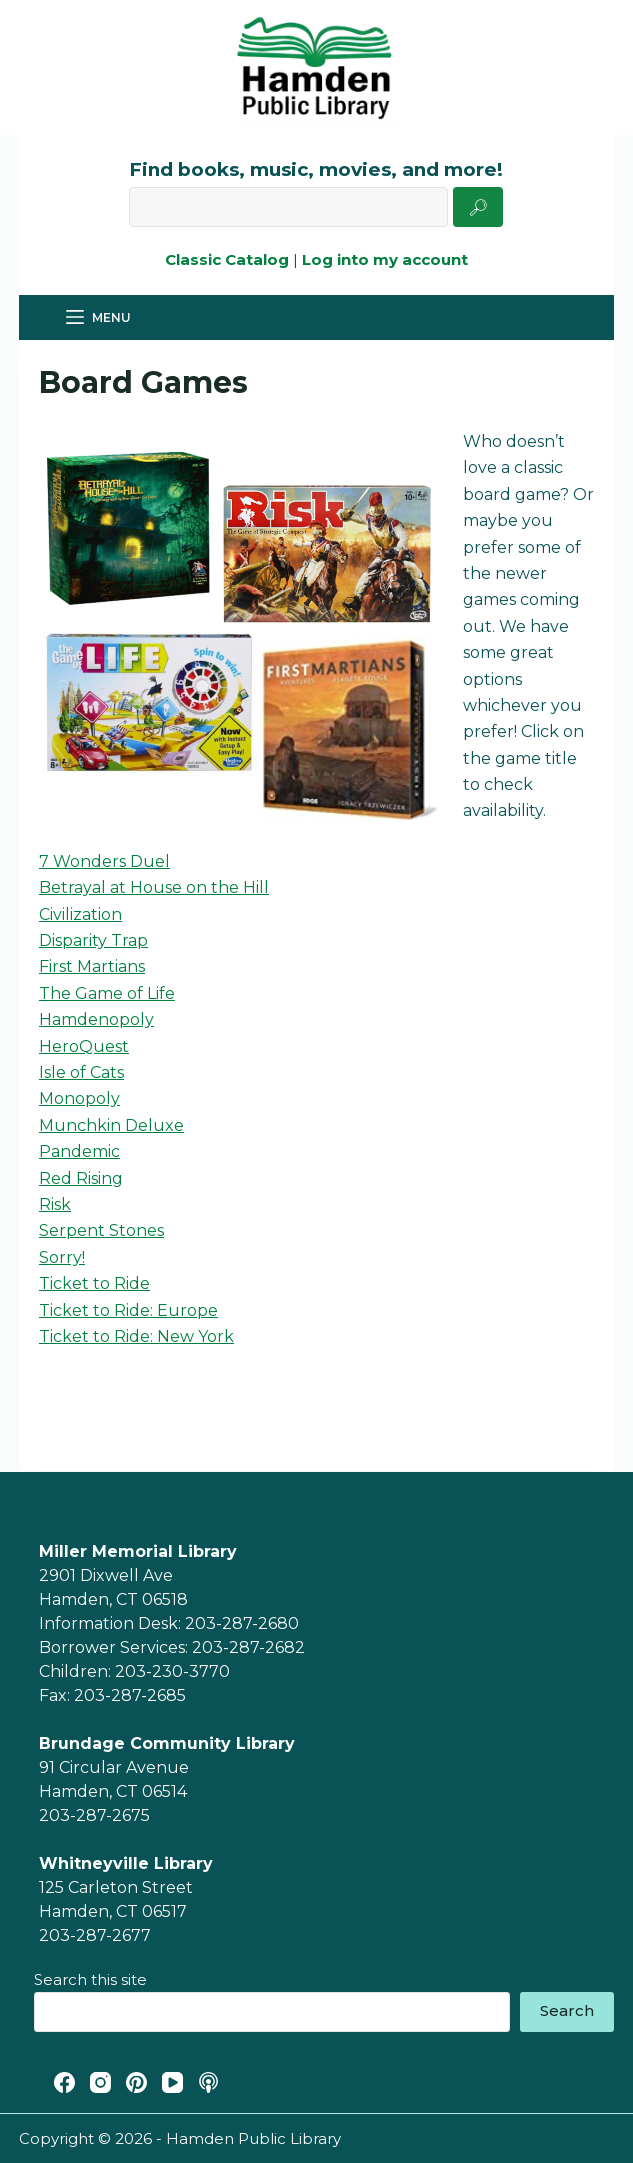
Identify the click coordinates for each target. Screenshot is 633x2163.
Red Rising (81, 1178)
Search (567, 2010)
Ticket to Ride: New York (136, 1336)
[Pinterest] (136, 2082)
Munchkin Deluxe (111, 1125)
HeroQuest (84, 1046)
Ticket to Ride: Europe (128, 1310)
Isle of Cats (81, 1072)
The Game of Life (107, 993)
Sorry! (62, 1257)
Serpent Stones (101, 1230)
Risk (55, 1204)
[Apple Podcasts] (208, 2082)
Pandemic (79, 1151)
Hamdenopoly (96, 1019)
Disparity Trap (93, 940)
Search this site (90, 1979)
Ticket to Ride (94, 1283)
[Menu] (98, 318)
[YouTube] (172, 2082)
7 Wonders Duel (104, 861)
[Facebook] (64, 2082)
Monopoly (79, 1098)
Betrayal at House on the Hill (154, 887)
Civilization (80, 914)
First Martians (92, 966)
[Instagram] (100, 2082)
